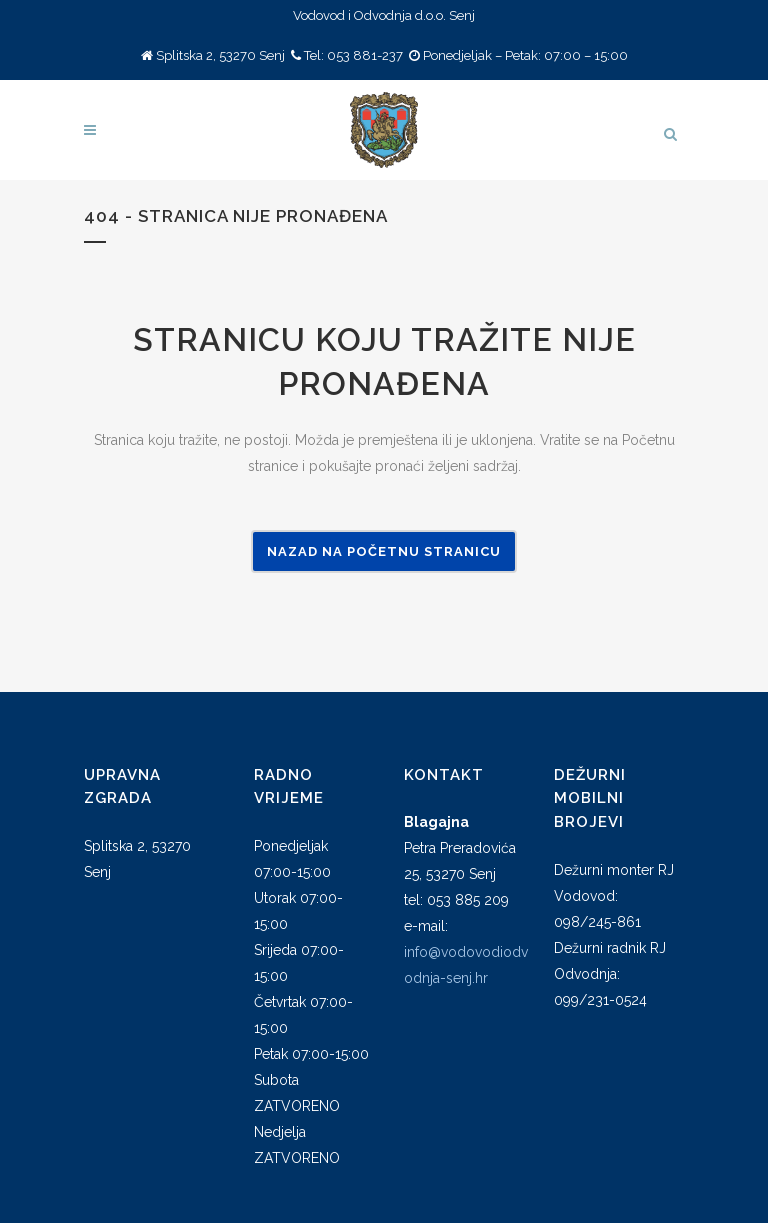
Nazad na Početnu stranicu (384, 551)
